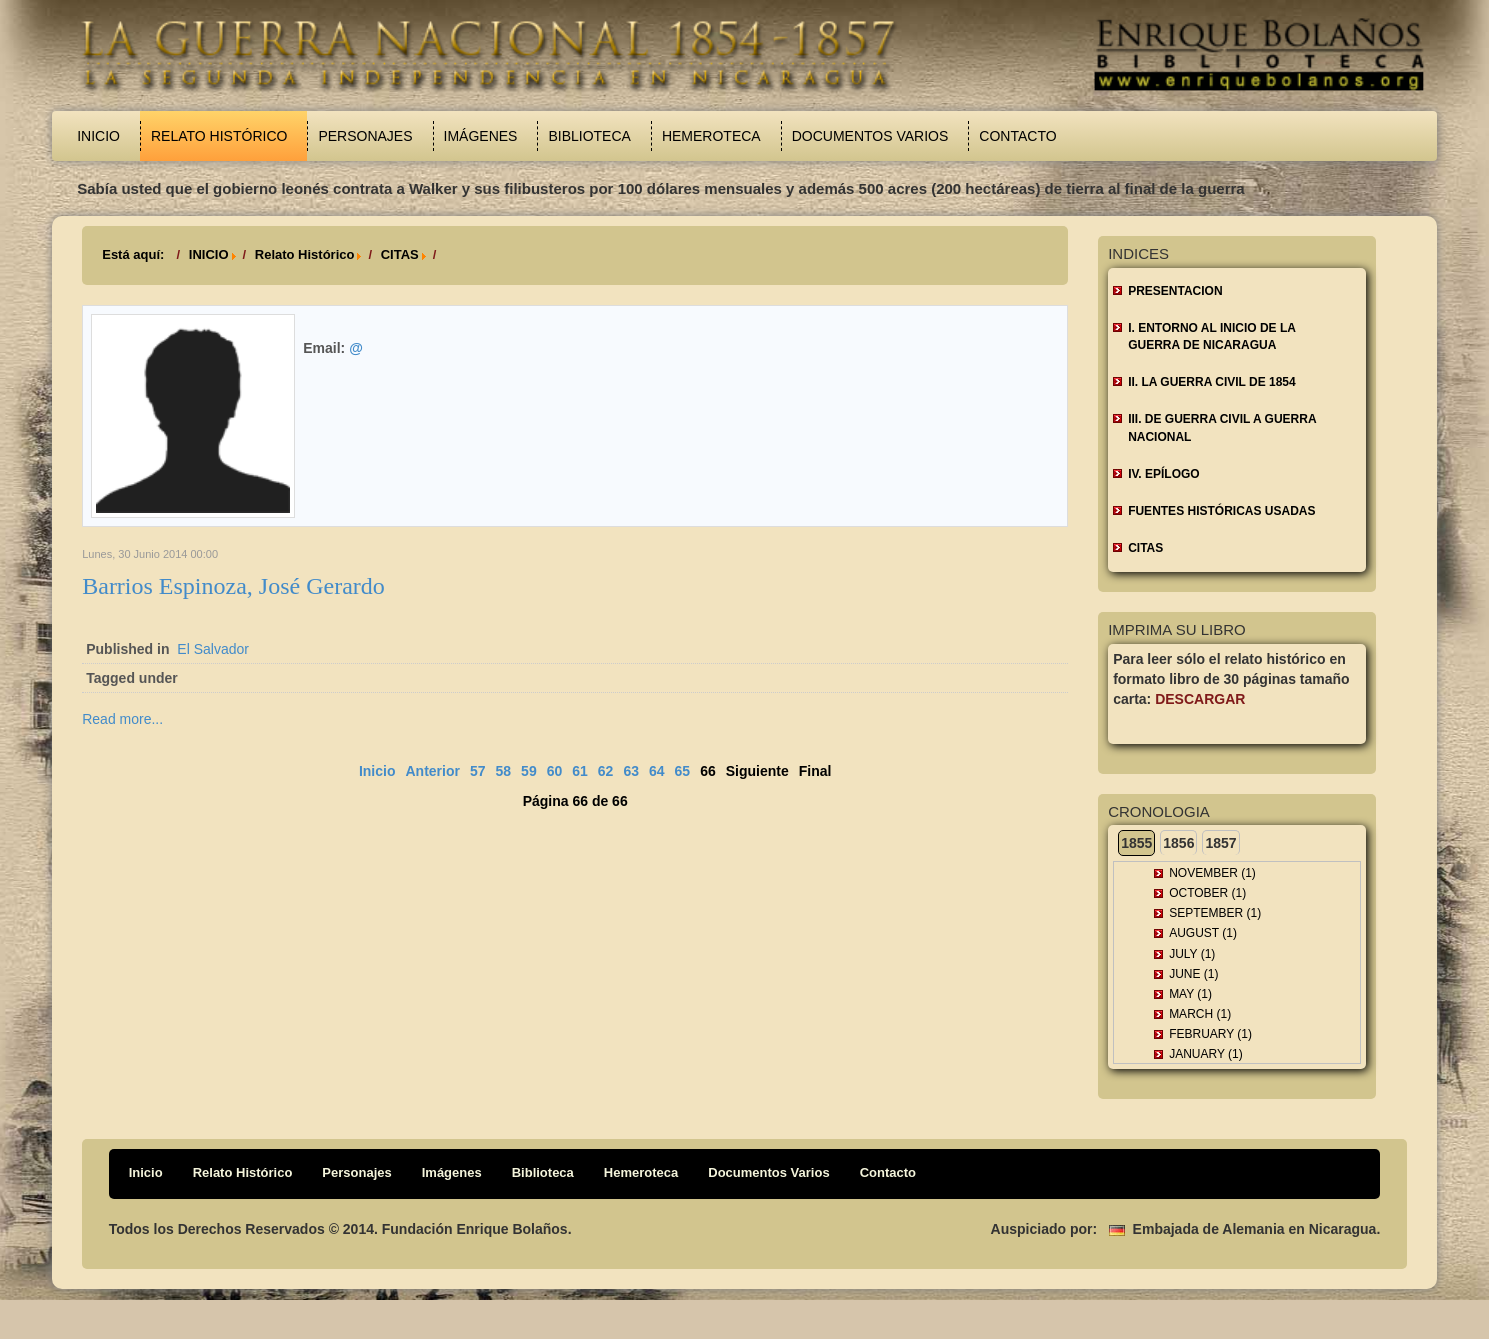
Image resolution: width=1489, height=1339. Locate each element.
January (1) (1206, 1054)
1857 (1220, 843)
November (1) (1212, 873)
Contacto (1017, 136)
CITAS (400, 254)
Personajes (365, 136)
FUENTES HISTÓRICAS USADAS (1221, 511)
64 (657, 771)
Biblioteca (589, 136)
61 (580, 771)
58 (504, 771)
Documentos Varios (870, 136)
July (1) (1192, 954)
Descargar (1200, 699)
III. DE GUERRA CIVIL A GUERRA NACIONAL (1222, 427)
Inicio (98, 136)
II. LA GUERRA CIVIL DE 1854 (1212, 382)
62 (606, 771)
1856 (1178, 843)
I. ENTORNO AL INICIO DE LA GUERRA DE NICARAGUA (1212, 336)
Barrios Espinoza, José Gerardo (233, 586)
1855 (1136, 843)
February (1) (1210, 1034)
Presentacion (1175, 291)
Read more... (122, 719)
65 (683, 771)
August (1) (1203, 933)
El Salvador (213, 649)
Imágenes (481, 136)
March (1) (1200, 1014)
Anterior (432, 771)
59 (529, 771)
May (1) (1190, 994)
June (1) (1193, 974)
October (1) (1207, 893)
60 (555, 771)
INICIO (209, 254)
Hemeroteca (711, 136)
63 (631, 771)
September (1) (1215, 913)
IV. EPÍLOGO (1164, 474)
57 (478, 771)
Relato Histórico (219, 136)
